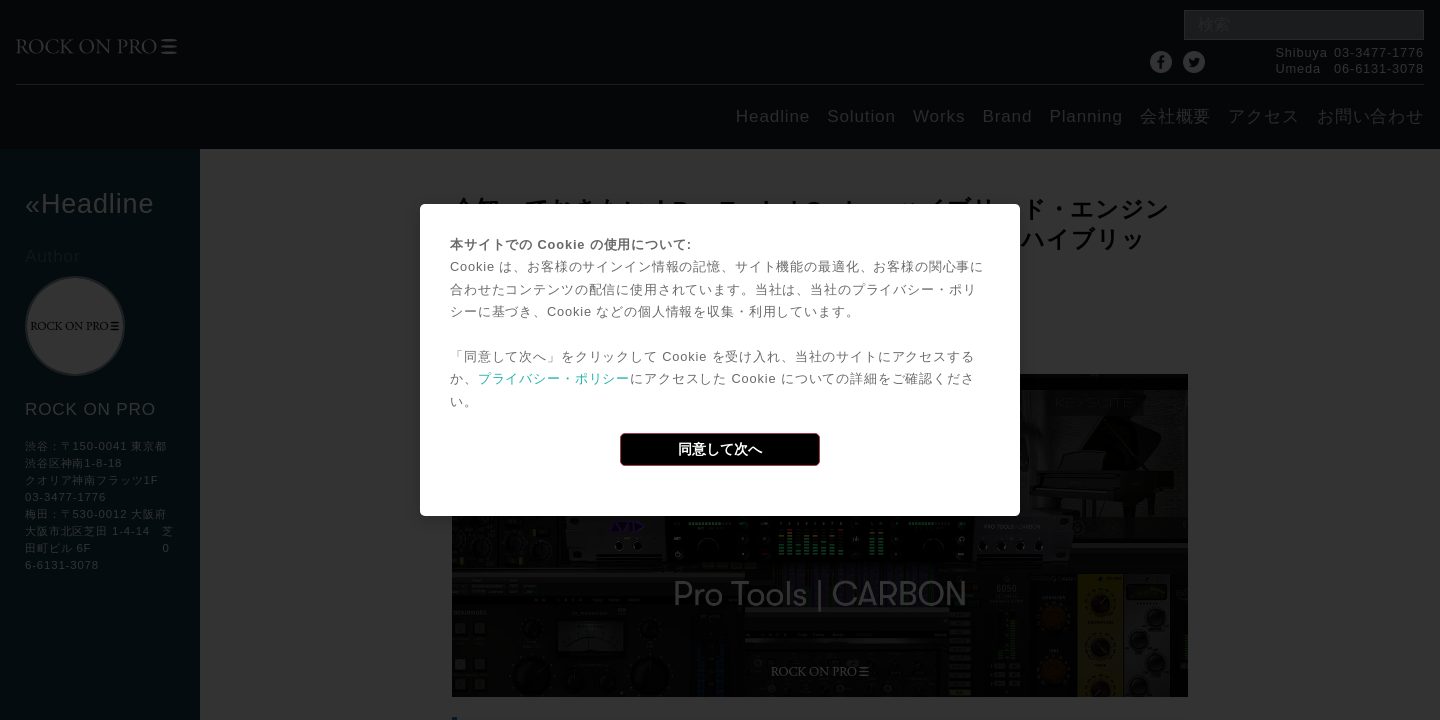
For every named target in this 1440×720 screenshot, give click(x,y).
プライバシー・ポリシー (554, 378)
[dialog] (720, 360)
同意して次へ (720, 449)
